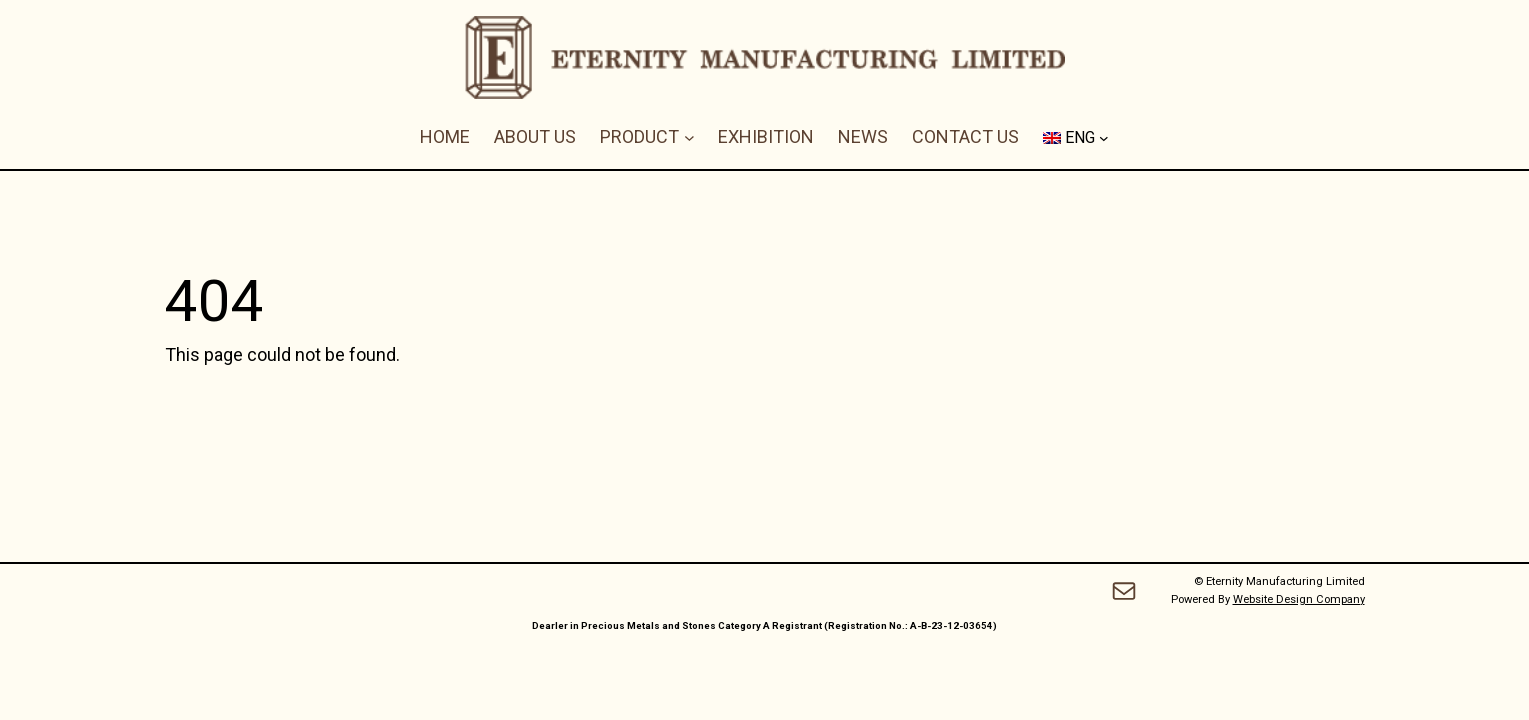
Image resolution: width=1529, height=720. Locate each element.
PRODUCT (639, 136)
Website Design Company (1299, 599)
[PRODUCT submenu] (689, 137)
